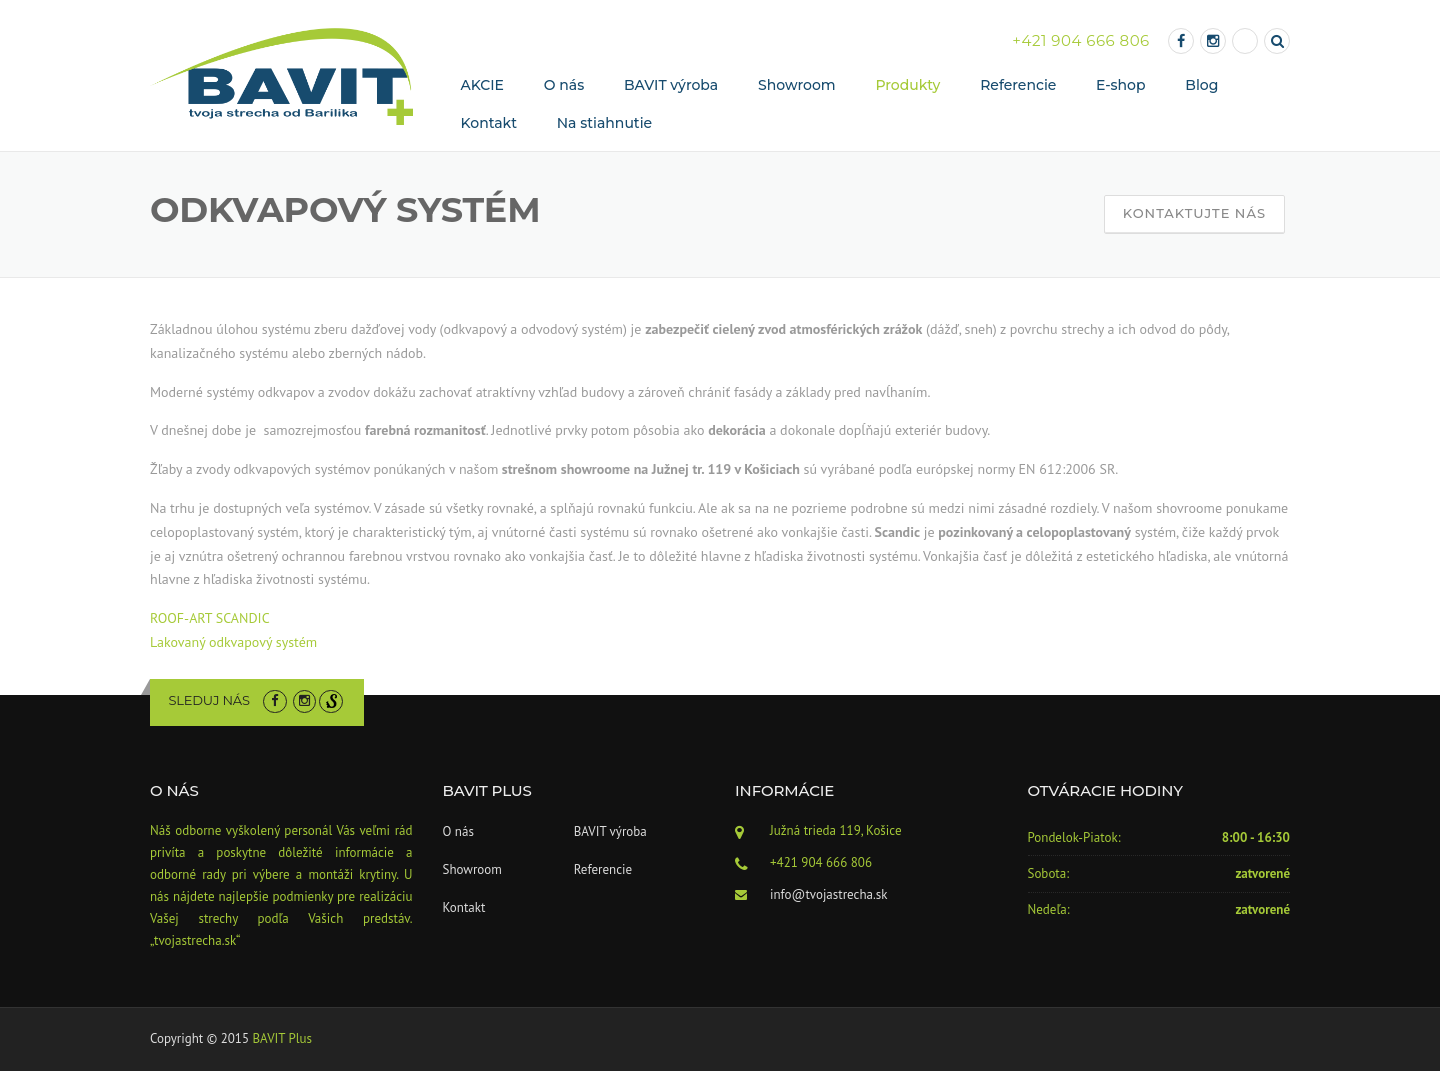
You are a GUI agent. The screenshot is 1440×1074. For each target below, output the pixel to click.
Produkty (907, 87)
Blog (1201, 87)
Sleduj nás (209, 703)
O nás (564, 87)
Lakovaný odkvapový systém (233, 645)
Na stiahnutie (604, 126)
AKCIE (483, 87)
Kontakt (489, 126)
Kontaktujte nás (1194, 216)
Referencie (1018, 87)
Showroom (797, 87)
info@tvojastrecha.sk (828, 897)
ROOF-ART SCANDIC (210, 621)
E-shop (1120, 87)
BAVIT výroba (671, 87)
